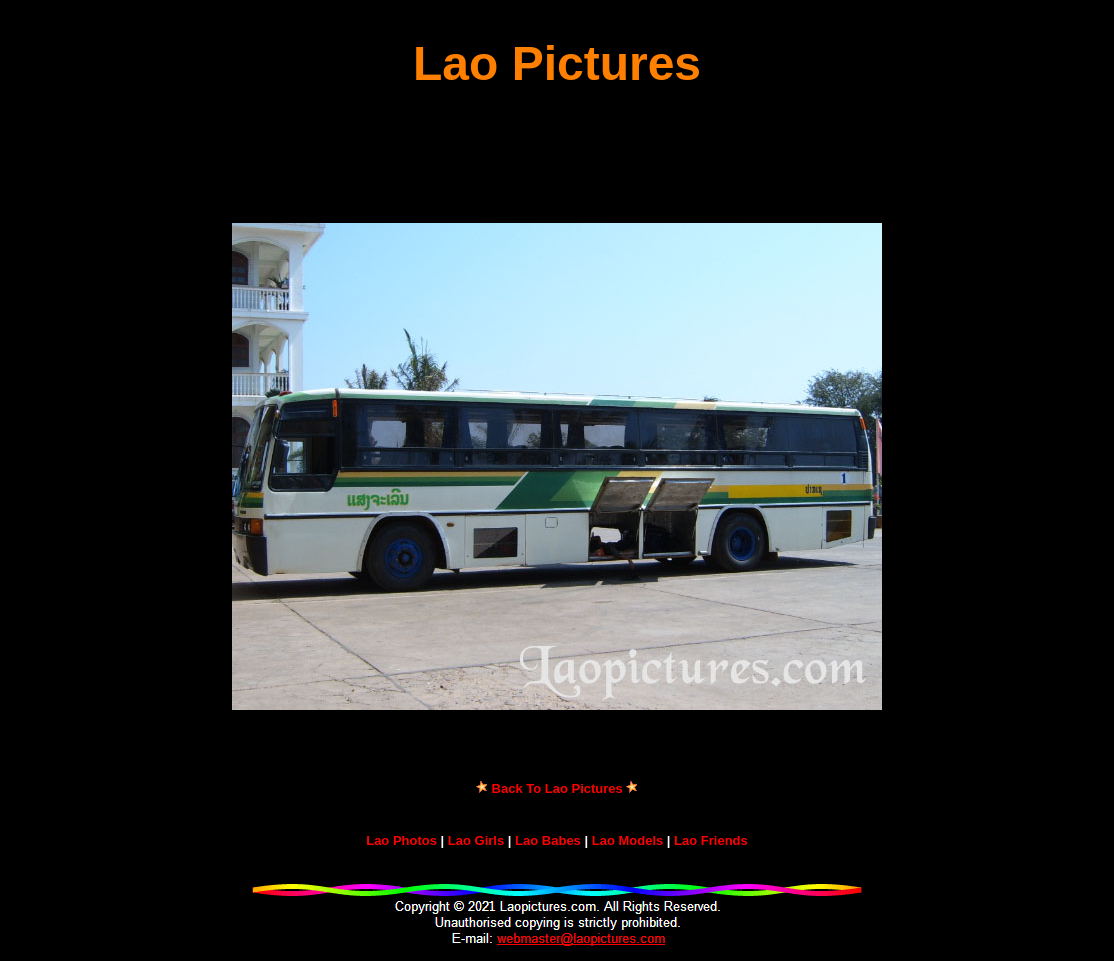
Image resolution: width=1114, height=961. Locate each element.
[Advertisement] (557, 157)
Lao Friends (711, 840)
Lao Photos (401, 840)
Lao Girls (476, 840)
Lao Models (628, 840)
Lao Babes (548, 840)
